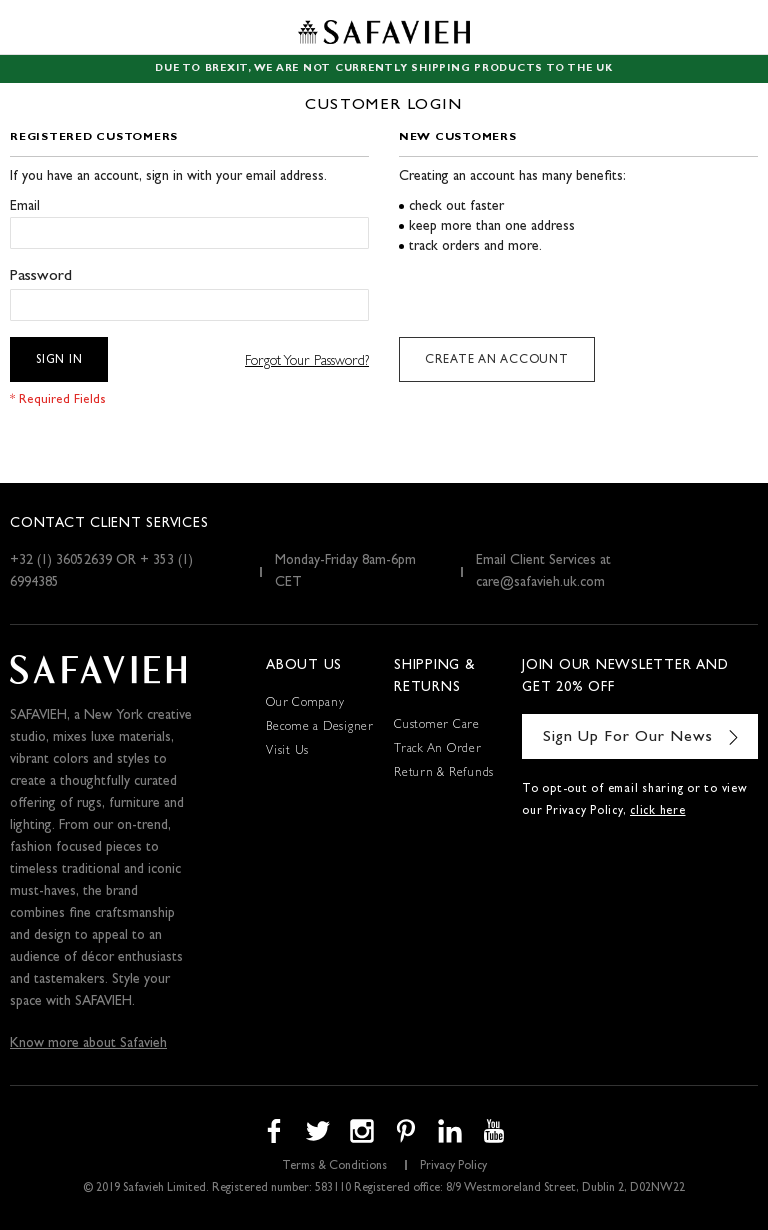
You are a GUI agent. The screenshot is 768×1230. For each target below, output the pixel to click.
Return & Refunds (444, 774)
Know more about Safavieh (88, 1044)
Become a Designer (320, 728)
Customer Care (437, 726)
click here (658, 812)
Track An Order (438, 750)
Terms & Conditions (334, 1167)
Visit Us (287, 752)
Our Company (305, 704)
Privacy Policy (453, 1167)
